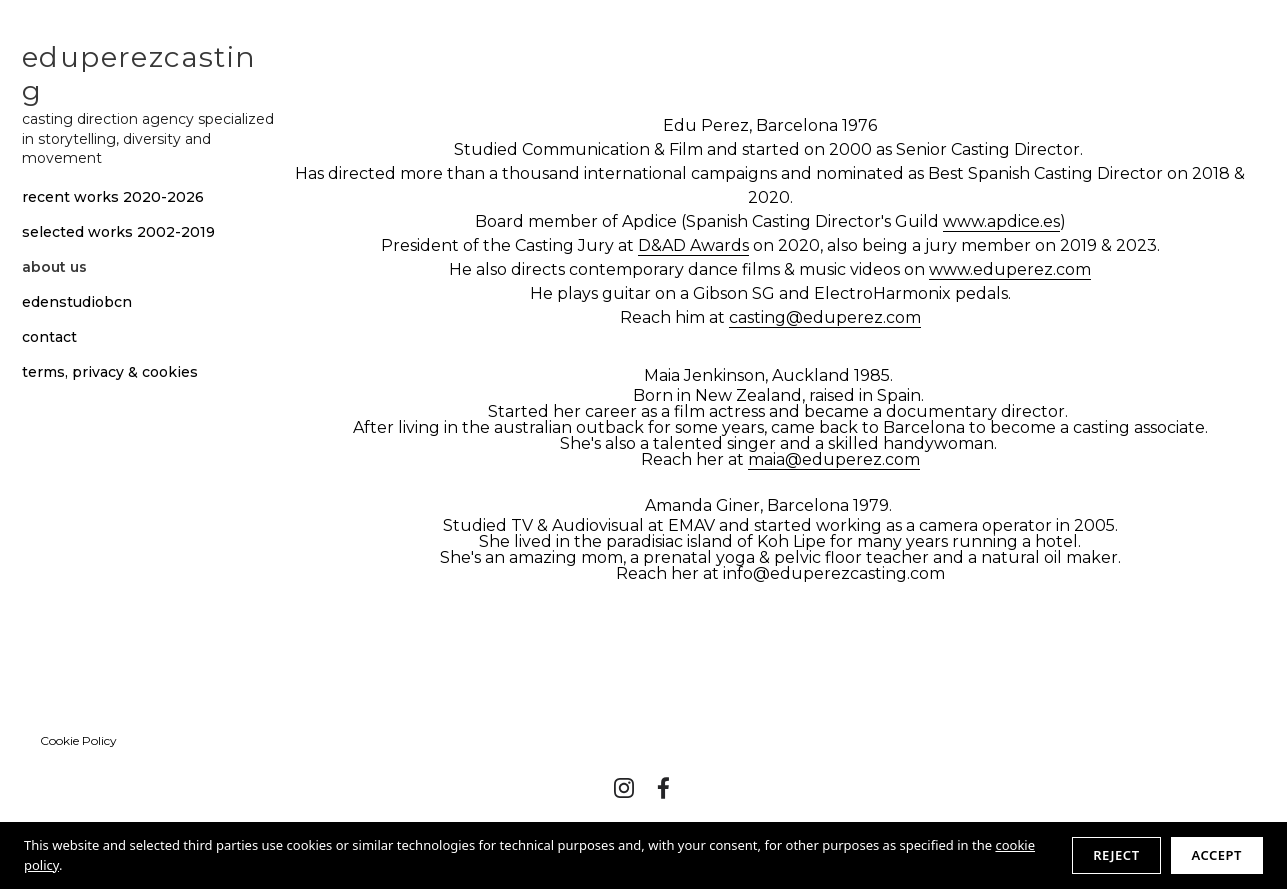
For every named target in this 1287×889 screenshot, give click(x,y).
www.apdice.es (1001, 221)
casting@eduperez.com (825, 317)
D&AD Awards (693, 245)
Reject (1116, 855)
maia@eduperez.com (834, 459)
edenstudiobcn (77, 302)
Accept (1217, 855)
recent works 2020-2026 (113, 197)
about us (54, 267)
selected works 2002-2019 (118, 232)
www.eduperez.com (1010, 269)
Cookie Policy (78, 740)
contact (49, 337)
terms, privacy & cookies (110, 372)
